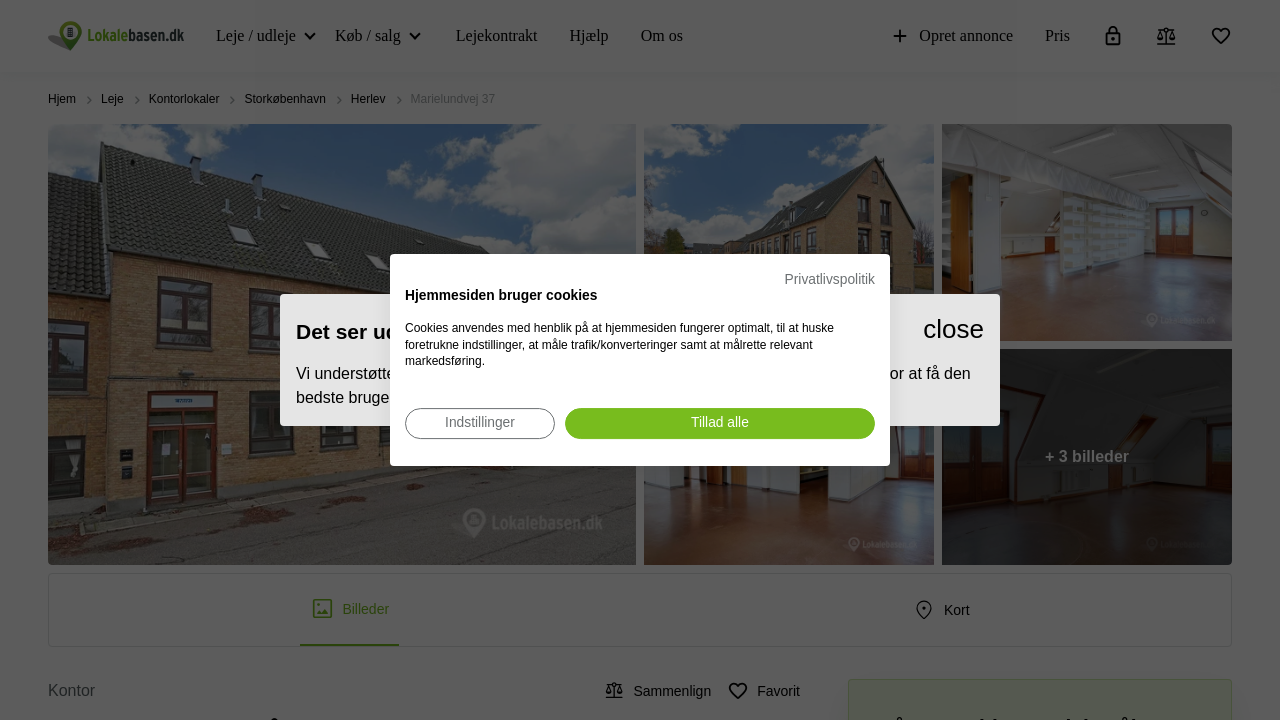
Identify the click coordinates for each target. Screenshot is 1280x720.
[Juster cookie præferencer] (480, 423)
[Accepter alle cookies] (720, 423)
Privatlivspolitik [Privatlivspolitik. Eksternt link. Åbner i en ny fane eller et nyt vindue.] (830, 279)
